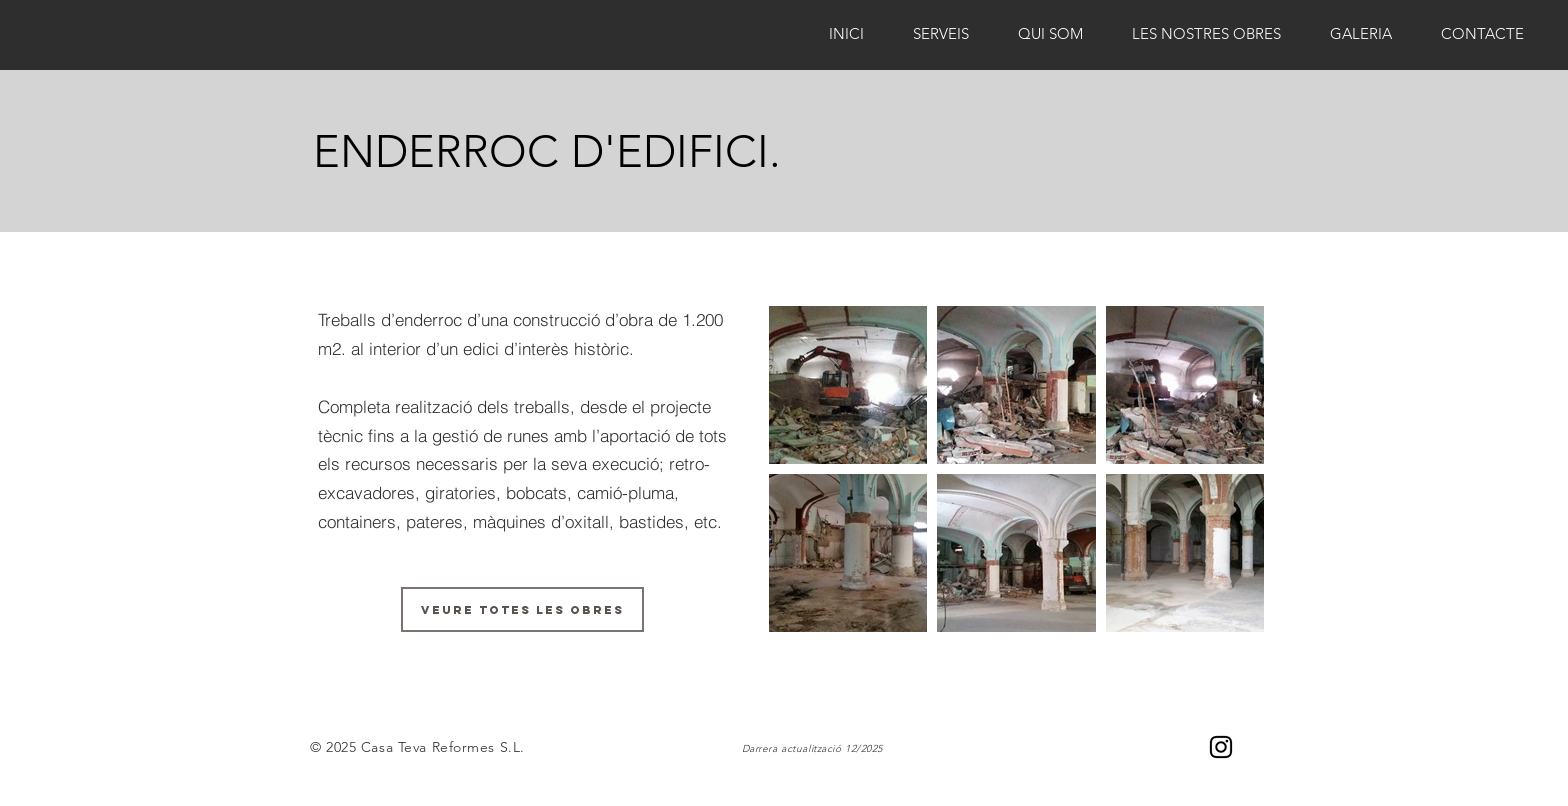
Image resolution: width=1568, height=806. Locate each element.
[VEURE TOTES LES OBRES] (522, 609)
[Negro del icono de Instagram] (1221, 747)
